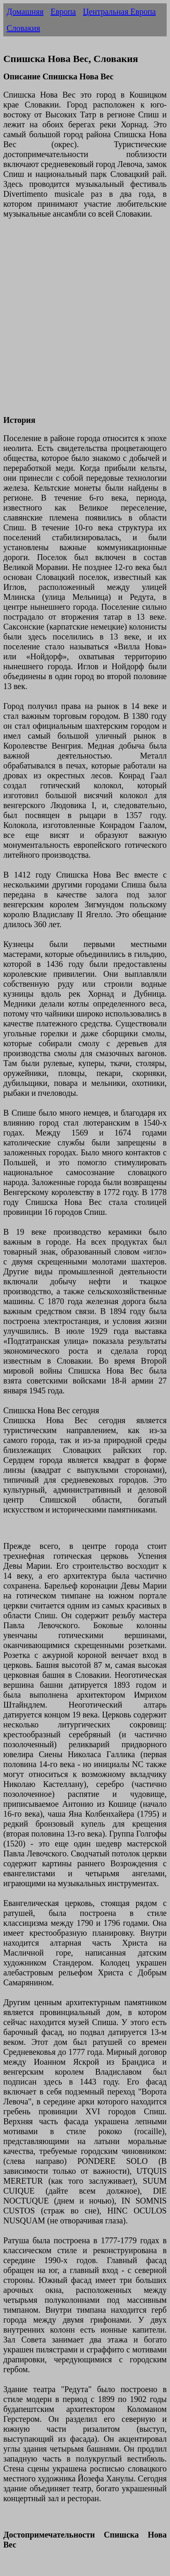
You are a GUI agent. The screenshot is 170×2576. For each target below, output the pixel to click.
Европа (63, 11)
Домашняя (25, 11)
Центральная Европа (119, 11)
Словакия (23, 28)
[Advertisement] (85, 322)
